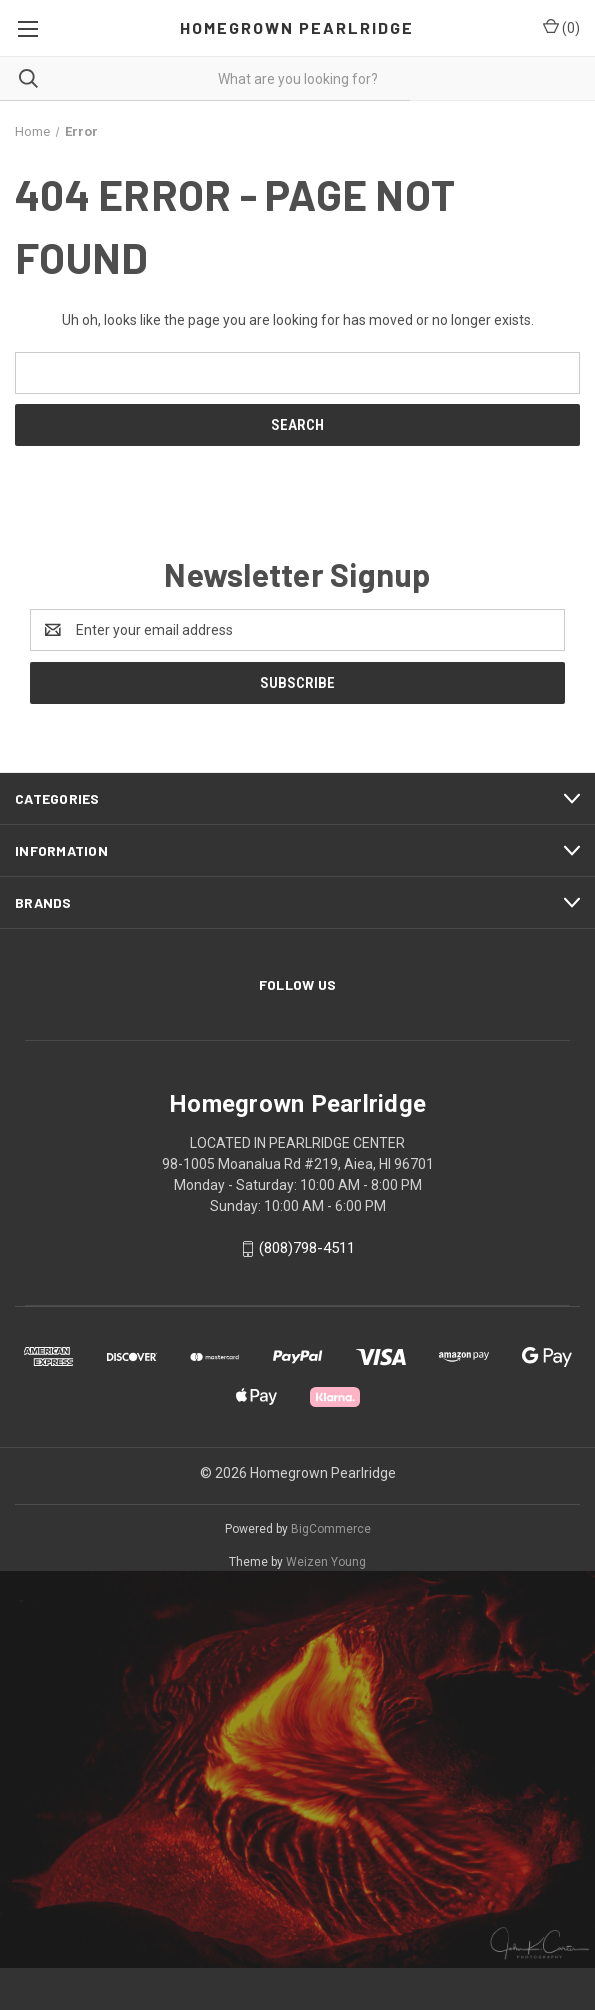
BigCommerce (331, 1529)
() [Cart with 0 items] (561, 27)
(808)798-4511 (307, 1248)
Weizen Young (326, 1562)
